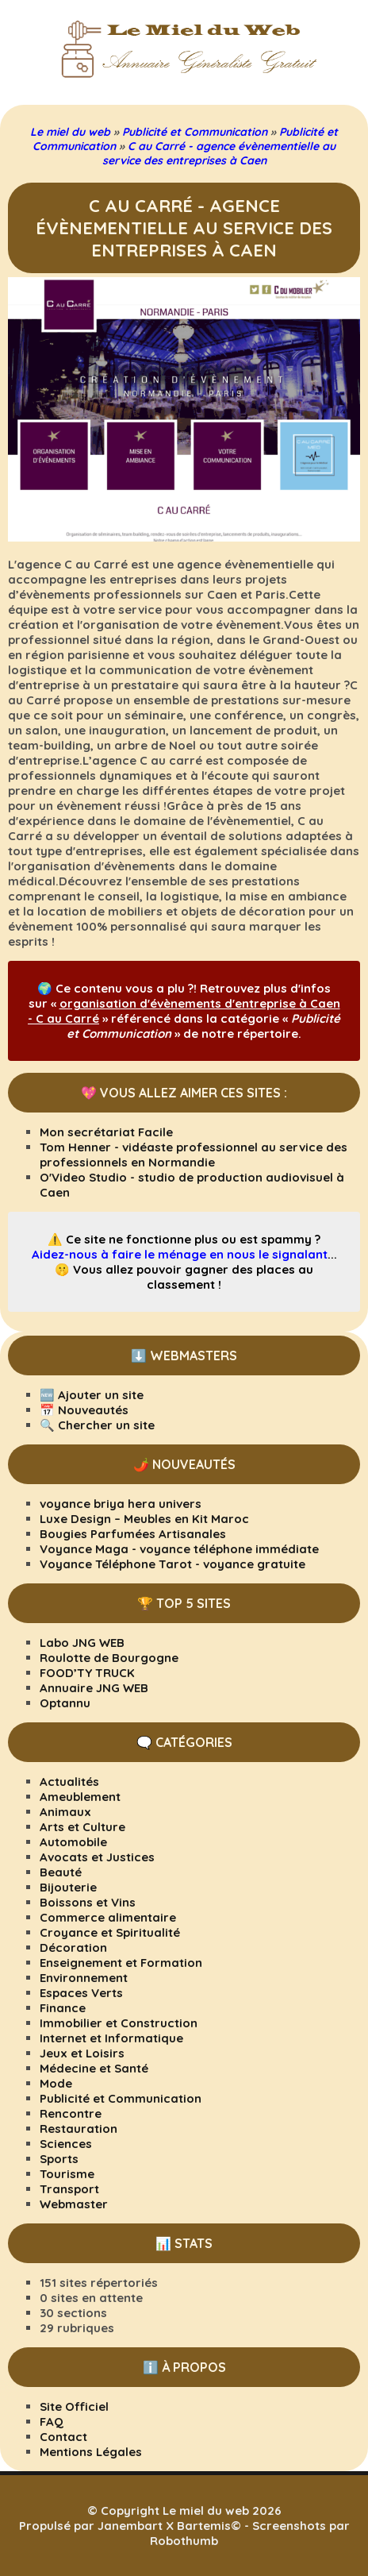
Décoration (73, 1947)
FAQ (51, 2421)
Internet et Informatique (111, 2038)
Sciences (66, 2143)
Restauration (78, 2128)
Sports (59, 2158)
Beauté (61, 1872)
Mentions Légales (91, 2451)
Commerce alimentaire (108, 1917)
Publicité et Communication (120, 2098)
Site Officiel (74, 2406)
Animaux (65, 1811)
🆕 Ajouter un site (92, 1394)
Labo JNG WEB (82, 1642)
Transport (69, 2188)
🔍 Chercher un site (97, 1425)
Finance (63, 2007)
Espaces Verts (81, 1992)
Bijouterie (68, 1887)
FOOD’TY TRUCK (87, 1672)
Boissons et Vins (88, 1902)
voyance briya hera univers (120, 1503)
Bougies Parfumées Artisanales (133, 1533)
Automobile (73, 1841)
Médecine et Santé (94, 2068)
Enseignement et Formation (121, 1962)
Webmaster (74, 2204)
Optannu (65, 1702)
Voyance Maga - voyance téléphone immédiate (179, 1548)
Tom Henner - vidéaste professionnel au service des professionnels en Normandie (193, 1155)
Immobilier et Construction (118, 2022)
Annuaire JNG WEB (94, 1687)
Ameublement (80, 1796)
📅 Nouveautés (84, 1409)
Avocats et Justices (97, 1857)
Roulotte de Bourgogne (109, 1657)
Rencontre (71, 2113)
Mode (56, 2083)
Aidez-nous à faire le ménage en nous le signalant (180, 1254)
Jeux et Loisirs (82, 2053)
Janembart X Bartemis (164, 2525)
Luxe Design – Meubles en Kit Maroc (144, 1518)
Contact (63, 2436)
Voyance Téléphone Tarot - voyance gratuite (172, 1563)
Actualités (69, 1781)
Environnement (84, 1977)
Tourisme (67, 2173)
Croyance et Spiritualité (110, 1932)
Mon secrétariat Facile (106, 1132)
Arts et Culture (82, 1826)
